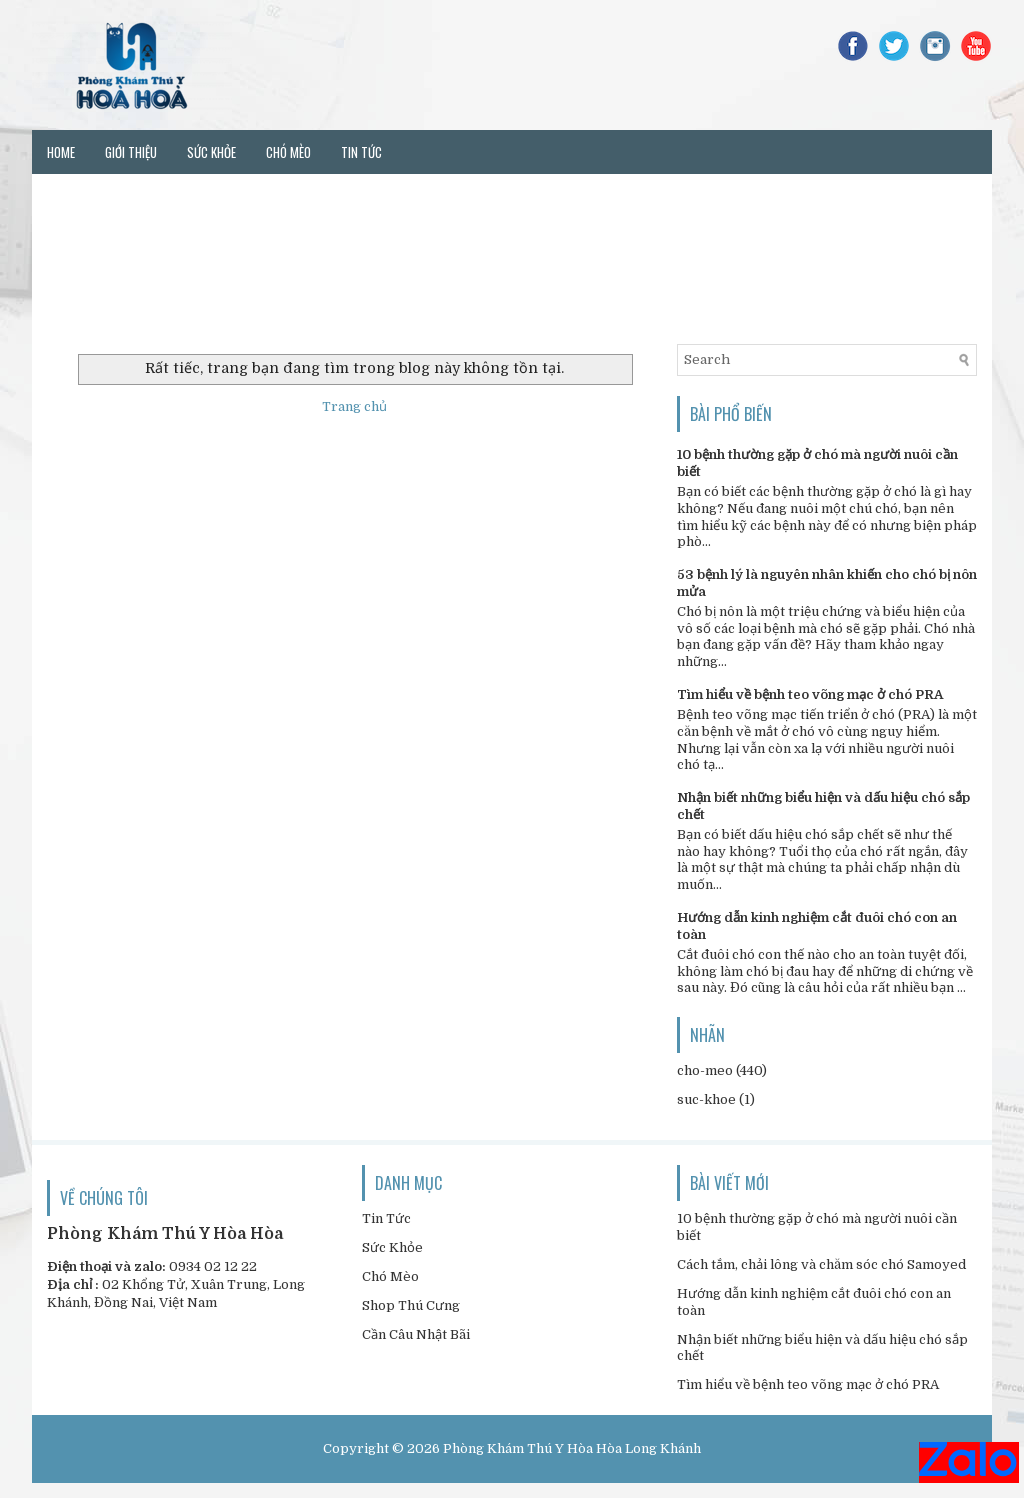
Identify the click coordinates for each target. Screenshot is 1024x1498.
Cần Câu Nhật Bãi (416, 1334)
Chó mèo (288, 152)
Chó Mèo (390, 1276)
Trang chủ (354, 406)
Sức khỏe (211, 152)
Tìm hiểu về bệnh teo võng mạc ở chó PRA (810, 694)
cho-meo (705, 1070)
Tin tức (361, 152)
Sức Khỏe (392, 1247)
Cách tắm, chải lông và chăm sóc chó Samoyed (821, 1264)
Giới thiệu (131, 152)
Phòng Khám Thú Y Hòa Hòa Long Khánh (572, 1448)
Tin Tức (386, 1218)
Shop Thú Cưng (411, 1305)
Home (61, 152)
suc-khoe (706, 1099)
